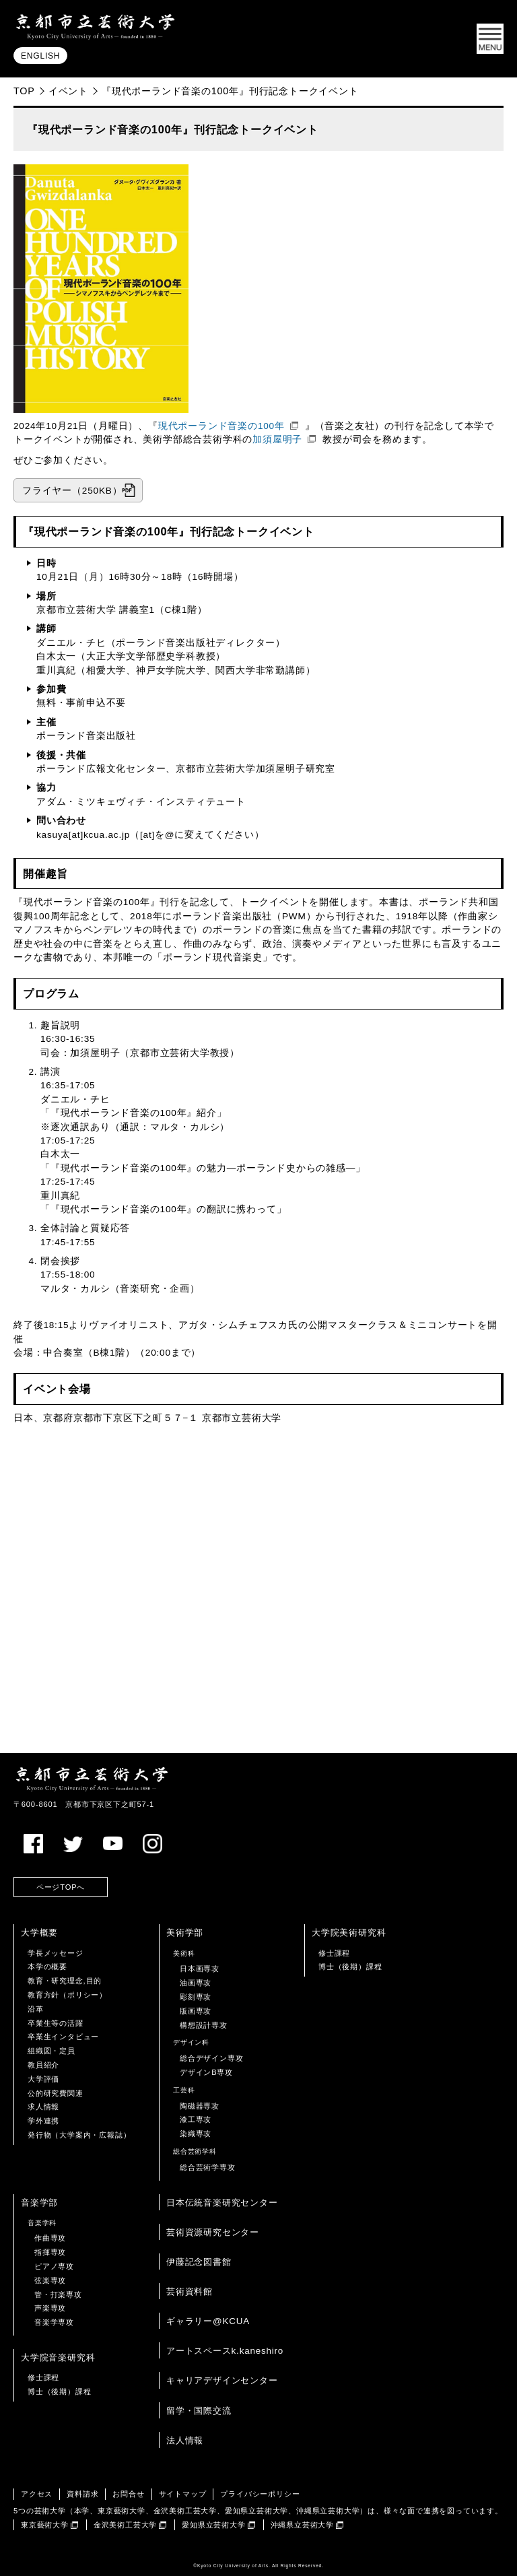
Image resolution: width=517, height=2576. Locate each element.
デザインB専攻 (206, 2072)
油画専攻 (195, 1983)
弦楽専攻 (50, 2280)
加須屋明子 (277, 439)
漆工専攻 (195, 2119)
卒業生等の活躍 (55, 2023)
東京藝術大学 (45, 2525)
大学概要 (39, 1932)
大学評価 (43, 2079)
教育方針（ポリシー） (67, 1995)
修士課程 (334, 1953)
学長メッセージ (55, 1953)
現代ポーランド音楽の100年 (221, 426)
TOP (24, 91)
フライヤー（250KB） (72, 491)
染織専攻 (195, 2133)
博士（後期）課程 (350, 1966)
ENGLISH (40, 56)
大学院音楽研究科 (58, 2357)
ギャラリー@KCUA (208, 2321)
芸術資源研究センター (212, 2232)
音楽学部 (39, 2203)
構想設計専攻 (204, 2025)
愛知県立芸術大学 (213, 2525)
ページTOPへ (60, 1887)
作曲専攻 (50, 2238)
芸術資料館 (189, 2291)
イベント (68, 91)
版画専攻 (195, 2011)
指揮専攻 (50, 2252)
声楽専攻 (50, 2308)
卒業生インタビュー (63, 2037)
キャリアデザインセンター (222, 2380)
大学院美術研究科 (349, 1932)
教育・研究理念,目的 (65, 1981)
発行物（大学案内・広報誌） (79, 2135)
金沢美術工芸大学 (125, 2525)
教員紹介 (43, 2065)
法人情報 (184, 2440)
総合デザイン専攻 (211, 2058)
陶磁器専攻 (199, 2106)
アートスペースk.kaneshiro (224, 2351)
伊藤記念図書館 (199, 2262)
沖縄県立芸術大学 (302, 2525)
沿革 (36, 2009)
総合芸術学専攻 (208, 2167)
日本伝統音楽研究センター (222, 2203)
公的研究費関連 (55, 2093)
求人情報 (43, 2107)
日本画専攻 (199, 1968)
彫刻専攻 (195, 1997)
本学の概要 (47, 1966)
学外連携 (43, 2121)
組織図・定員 (51, 2051)
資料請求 (82, 2494)
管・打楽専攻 (58, 2294)
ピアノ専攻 (54, 2266)
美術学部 (184, 1932)
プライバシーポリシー (260, 2494)
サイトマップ (183, 2494)
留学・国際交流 (199, 2411)
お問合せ (128, 2494)
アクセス (37, 2494)
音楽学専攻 (54, 2322)
